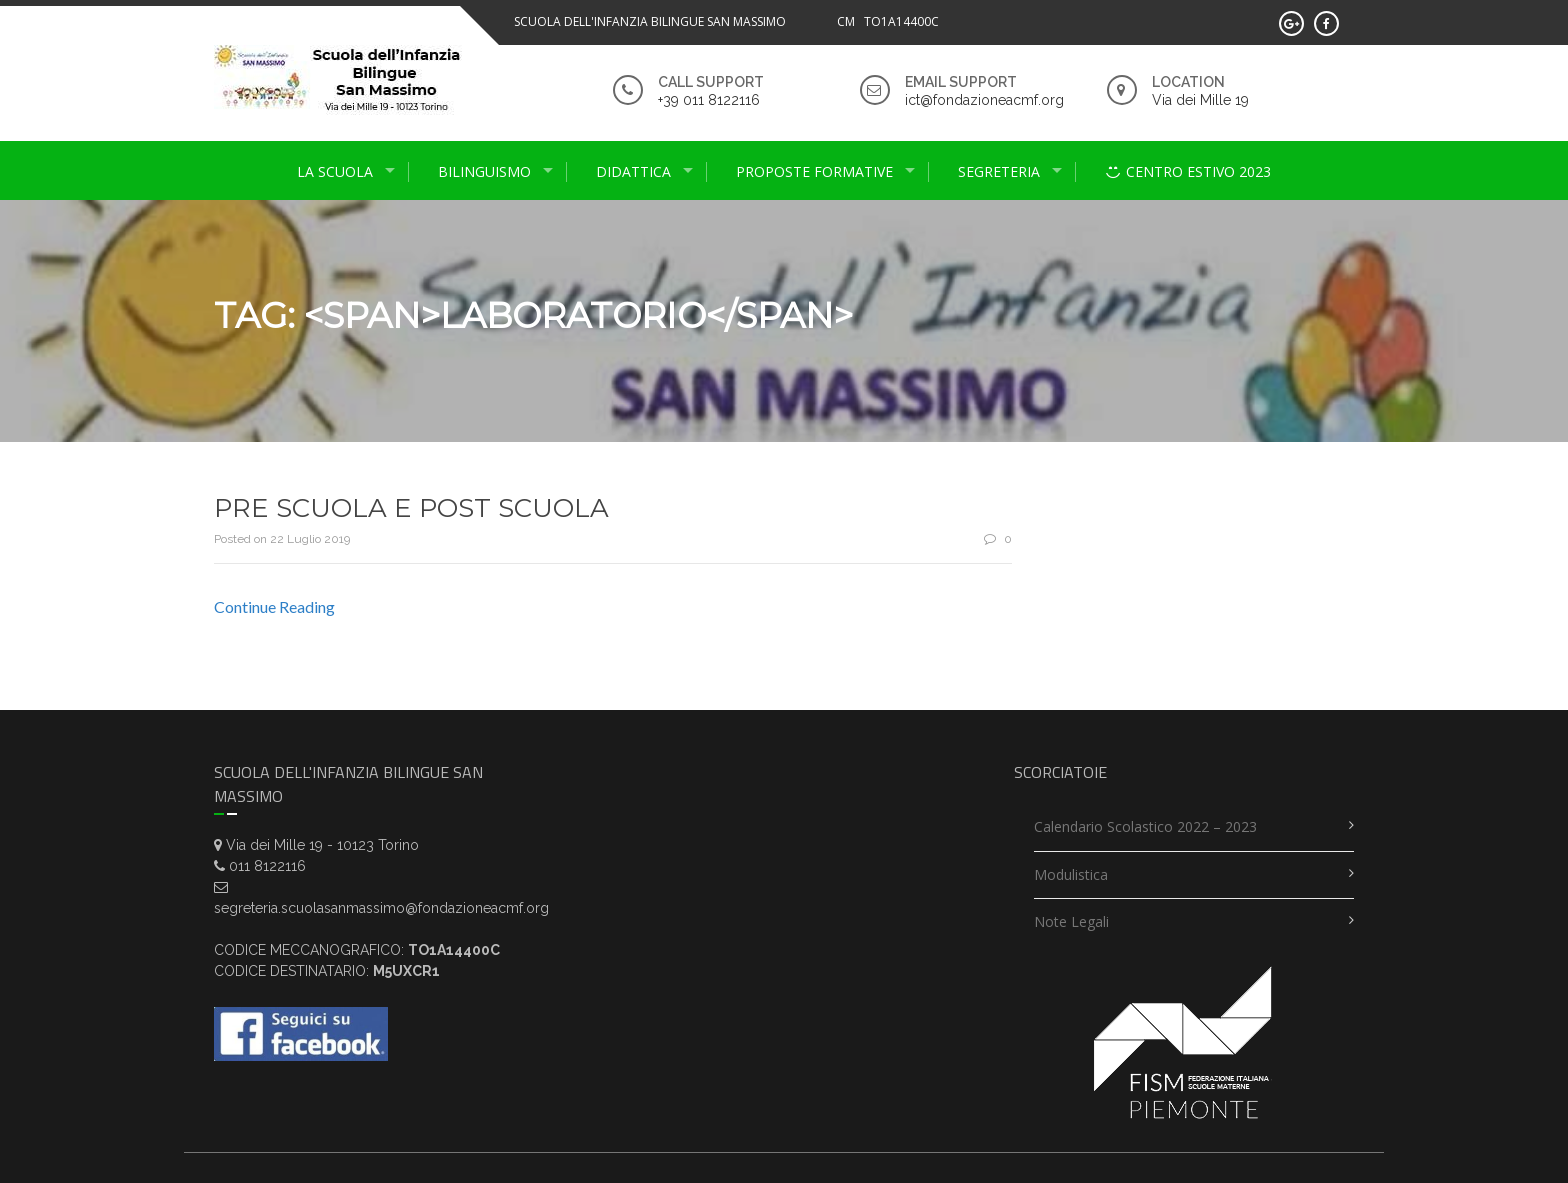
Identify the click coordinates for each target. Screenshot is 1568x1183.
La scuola (335, 171)
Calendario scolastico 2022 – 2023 (1145, 826)
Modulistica (1071, 874)
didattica (633, 171)
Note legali (1071, 921)
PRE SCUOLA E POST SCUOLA (411, 508)
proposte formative (814, 171)
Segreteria (999, 171)
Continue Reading (274, 606)
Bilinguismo (484, 171)
